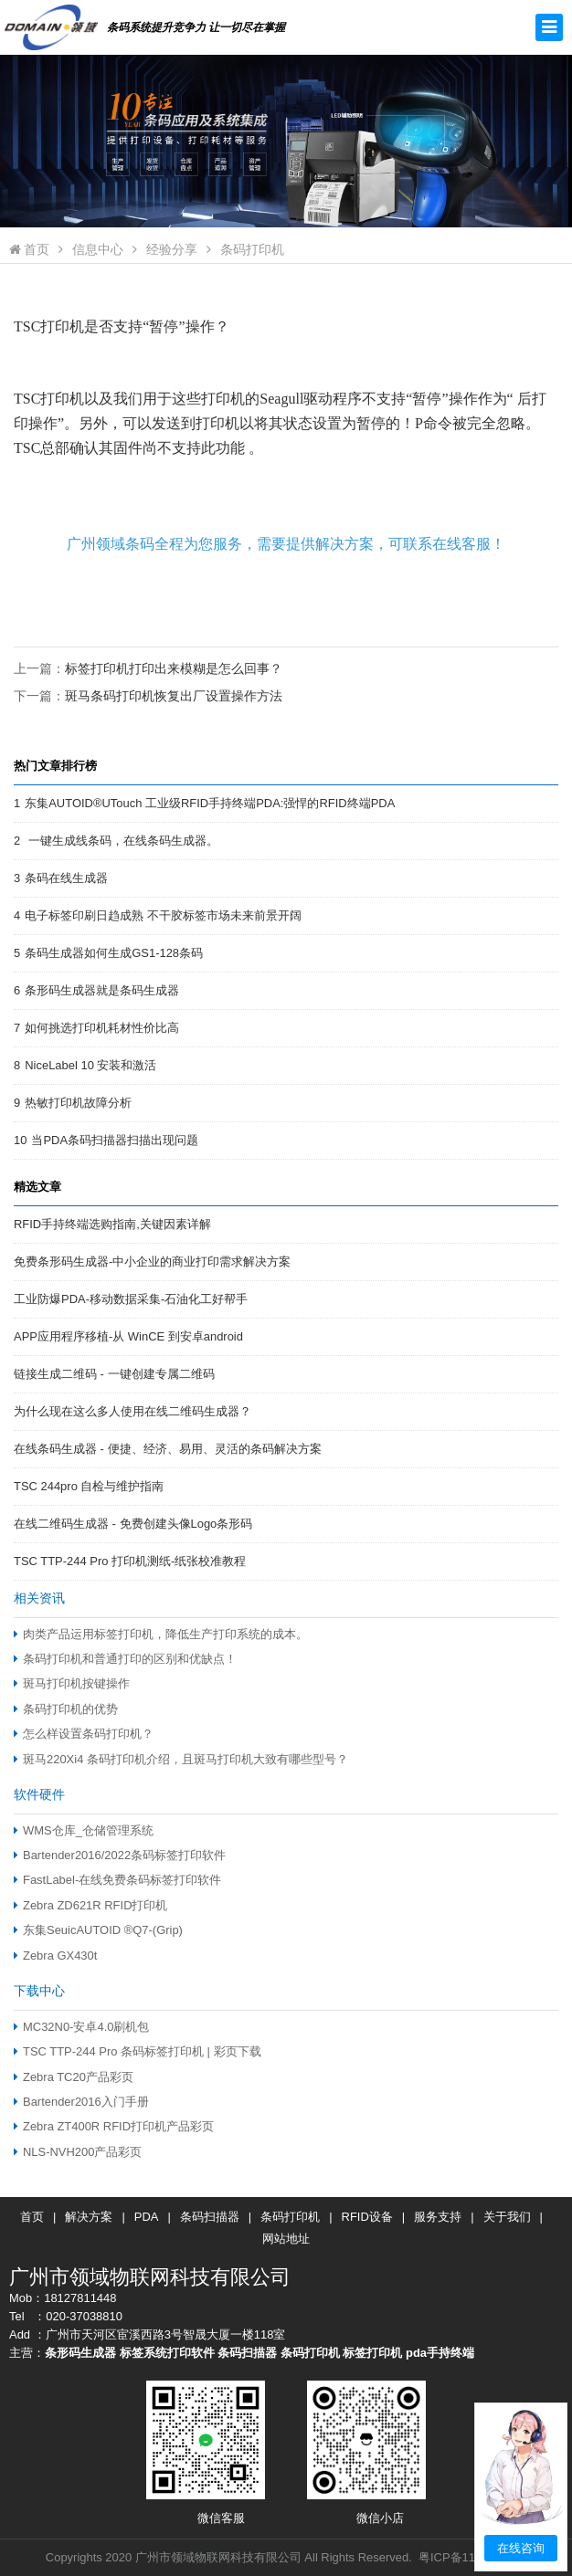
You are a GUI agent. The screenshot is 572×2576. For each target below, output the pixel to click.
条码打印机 (252, 249)
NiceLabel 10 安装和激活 (90, 1065)
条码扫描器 (209, 2217)
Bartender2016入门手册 (81, 2101)
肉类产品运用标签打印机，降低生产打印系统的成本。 (161, 1634)
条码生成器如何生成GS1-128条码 (114, 953)
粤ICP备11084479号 (472, 2557)
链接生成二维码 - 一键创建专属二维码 (114, 1374)
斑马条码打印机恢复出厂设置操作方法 (173, 696)
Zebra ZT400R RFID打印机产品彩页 (114, 2126)
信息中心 (97, 249)
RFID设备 (367, 2217)
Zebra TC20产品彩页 (73, 2077)
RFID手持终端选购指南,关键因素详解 (112, 1224)
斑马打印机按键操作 (72, 1683)
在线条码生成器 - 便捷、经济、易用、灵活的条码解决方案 (168, 1449)
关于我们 (507, 2217)
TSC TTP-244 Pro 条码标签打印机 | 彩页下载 (137, 2051)
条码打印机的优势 (66, 1709)
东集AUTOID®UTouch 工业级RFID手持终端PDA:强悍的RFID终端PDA (210, 803)
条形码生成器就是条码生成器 (102, 990)
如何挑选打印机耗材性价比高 (102, 1028)
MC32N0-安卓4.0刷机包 (81, 2027)
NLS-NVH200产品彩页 (78, 2152)
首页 (29, 249)
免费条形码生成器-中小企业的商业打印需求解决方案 (152, 1261)
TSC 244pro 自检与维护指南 (89, 1486)
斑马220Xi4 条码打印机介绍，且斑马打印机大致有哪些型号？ (181, 1759)
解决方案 (88, 2217)
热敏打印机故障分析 (78, 1102)
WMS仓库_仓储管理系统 (84, 1830)
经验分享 (171, 249)
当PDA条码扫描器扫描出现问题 (114, 1140)
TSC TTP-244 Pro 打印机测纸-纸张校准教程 (130, 1561)
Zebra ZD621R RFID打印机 (91, 1905)
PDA (146, 2217)
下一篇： (148, 696)
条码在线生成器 (66, 878)
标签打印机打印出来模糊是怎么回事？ (173, 668)
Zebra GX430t (55, 1955)
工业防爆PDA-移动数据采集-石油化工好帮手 (131, 1299)
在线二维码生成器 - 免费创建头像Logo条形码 (133, 1523)
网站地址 (286, 2238)
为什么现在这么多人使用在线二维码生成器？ (132, 1411)
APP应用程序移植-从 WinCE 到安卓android (128, 1336)
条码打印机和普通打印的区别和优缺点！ (125, 1659)
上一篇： (148, 668)
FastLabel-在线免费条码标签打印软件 (117, 1880)
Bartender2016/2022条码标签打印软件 (120, 1855)
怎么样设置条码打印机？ (84, 1733)
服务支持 (437, 2217)
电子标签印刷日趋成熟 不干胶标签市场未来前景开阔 (163, 915)
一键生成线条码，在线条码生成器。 (121, 840)
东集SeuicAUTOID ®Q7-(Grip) (98, 1930)
